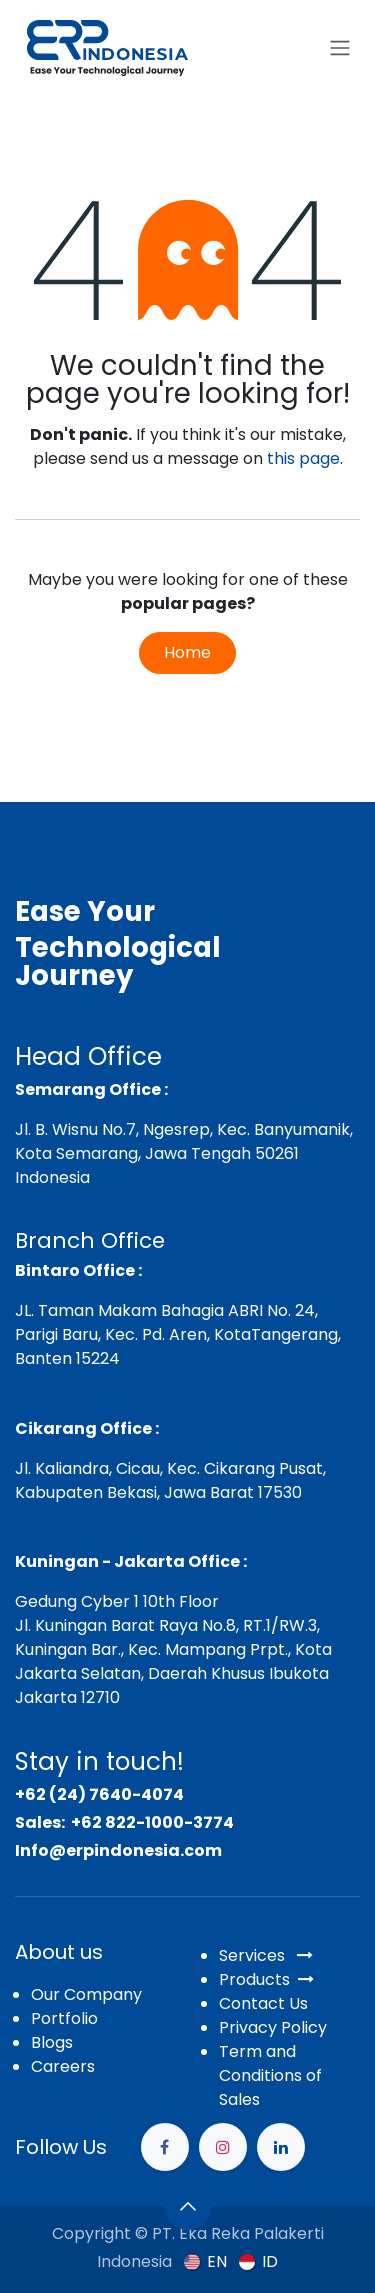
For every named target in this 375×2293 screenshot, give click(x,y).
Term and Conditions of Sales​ (270, 2075)
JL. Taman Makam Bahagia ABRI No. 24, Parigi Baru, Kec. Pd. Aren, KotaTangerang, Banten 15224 (178, 1334)
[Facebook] (165, 2147)
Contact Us (263, 2003)
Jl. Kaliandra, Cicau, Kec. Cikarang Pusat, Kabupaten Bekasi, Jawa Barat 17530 (170, 1480)
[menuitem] (205, 2261)
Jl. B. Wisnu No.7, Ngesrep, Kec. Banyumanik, (184, 1129)
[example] (281, 2147)
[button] (188, 2206)
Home (187, 652)
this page (303, 458)
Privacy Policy (273, 2027)
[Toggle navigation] (340, 48)
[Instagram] (223, 2147)
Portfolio (64, 2018)
